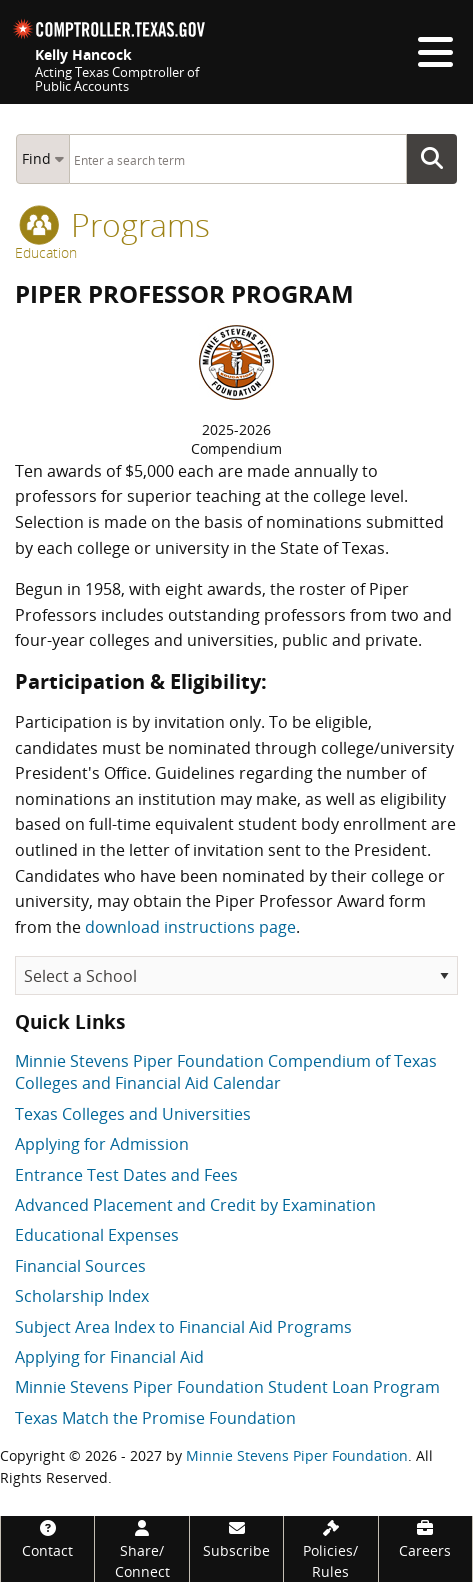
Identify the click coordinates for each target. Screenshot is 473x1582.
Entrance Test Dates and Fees (126, 1175)
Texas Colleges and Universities (133, 1114)
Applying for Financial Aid (109, 1357)
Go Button (438, 159)
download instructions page (190, 927)
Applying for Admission (102, 1144)
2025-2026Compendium (236, 439)
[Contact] (47, 1538)
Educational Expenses (97, 1235)
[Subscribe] (236, 1538)
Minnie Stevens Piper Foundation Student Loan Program (227, 1387)
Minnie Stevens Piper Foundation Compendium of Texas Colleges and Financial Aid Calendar (226, 1072)
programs (114, 224)
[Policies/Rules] (330, 1549)
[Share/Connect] (141, 1549)
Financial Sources (80, 1266)
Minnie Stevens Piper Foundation (297, 1455)
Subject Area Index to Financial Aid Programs (183, 1327)
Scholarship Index (82, 1296)
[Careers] (425, 1538)
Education (46, 252)
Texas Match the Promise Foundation (155, 1418)
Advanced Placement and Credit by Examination (195, 1205)
